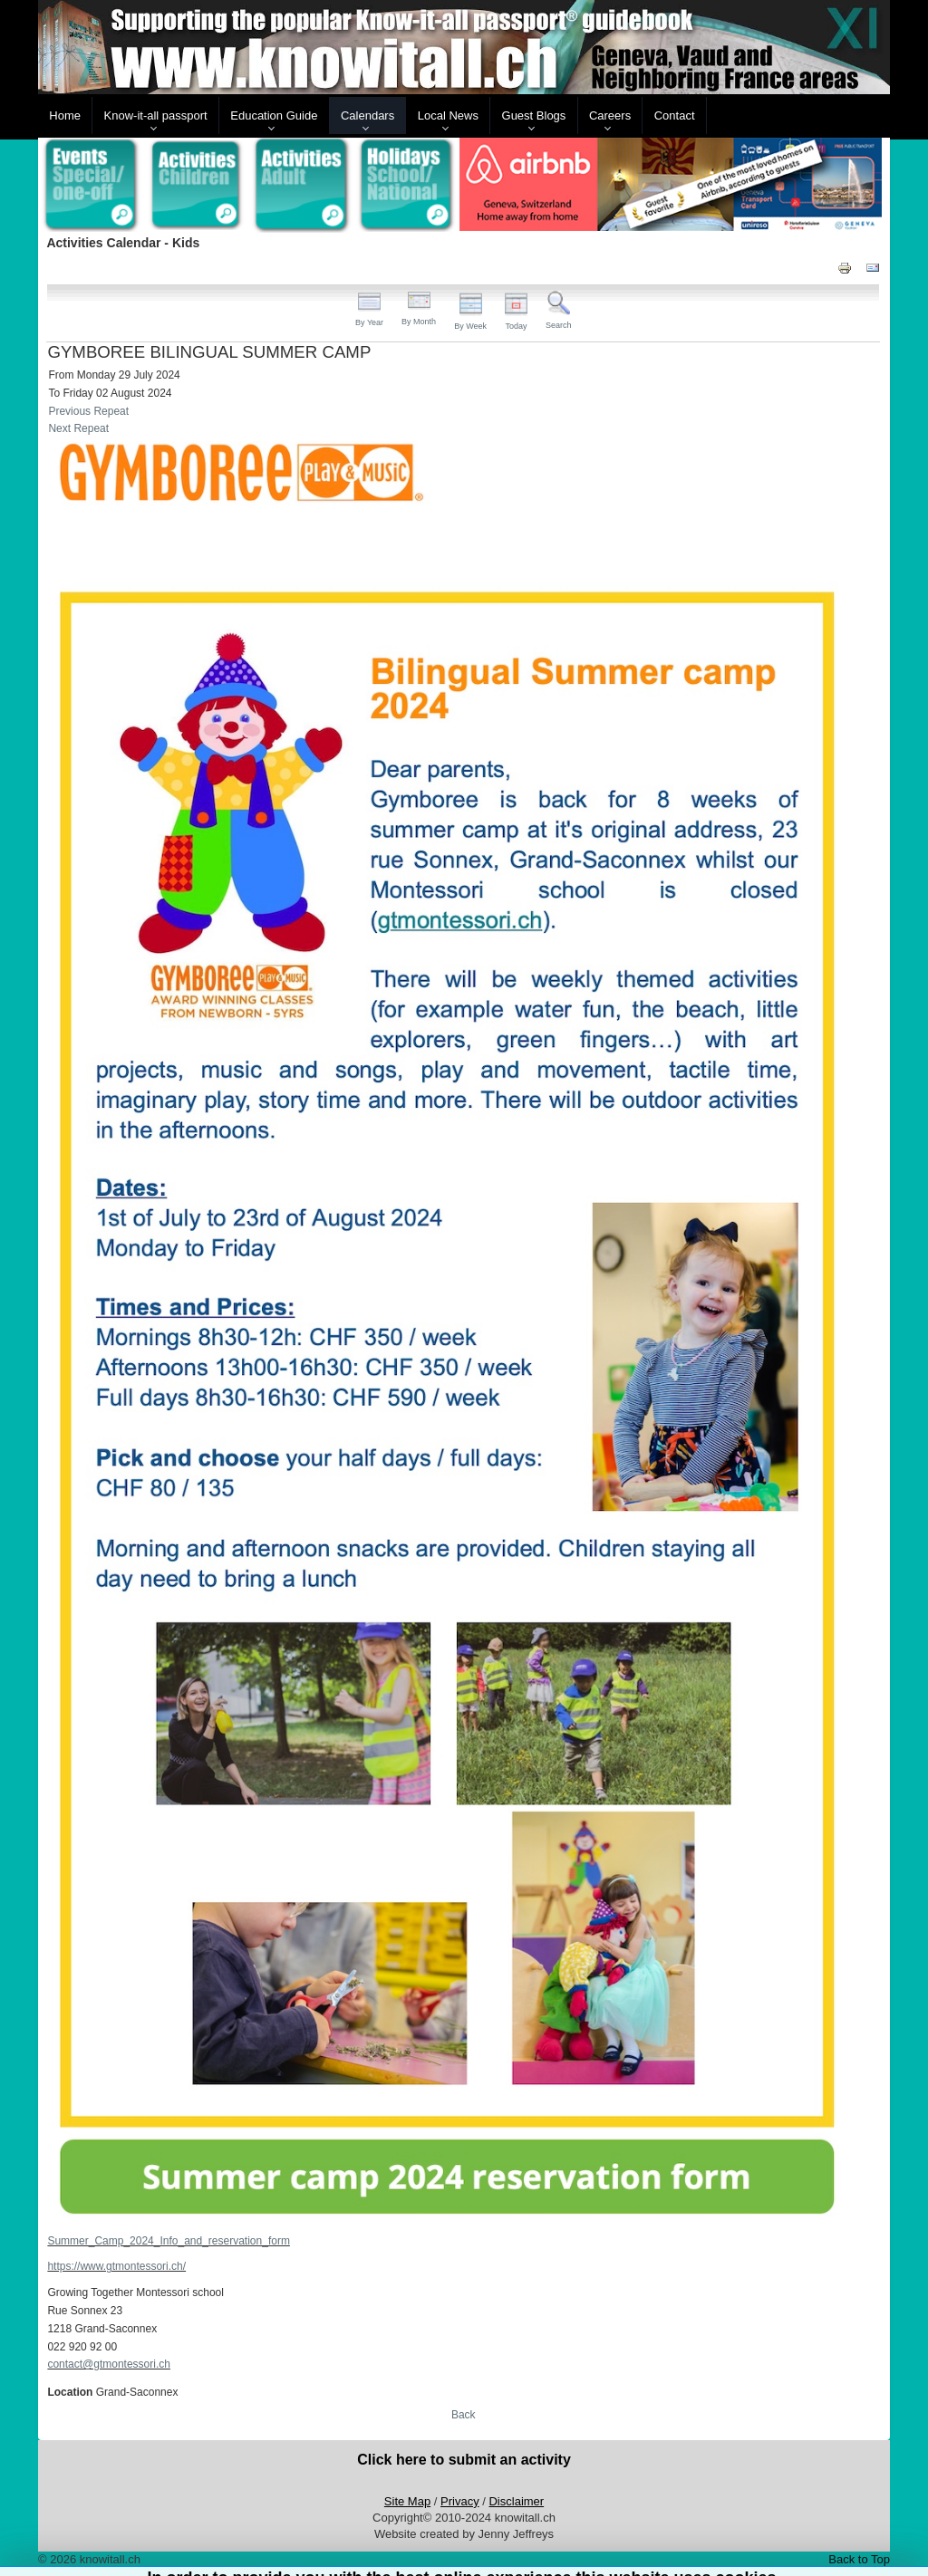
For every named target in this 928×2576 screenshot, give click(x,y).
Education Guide (273, 115)
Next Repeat (78, 428)
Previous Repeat (88, 411)
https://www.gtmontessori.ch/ (116, 2266)
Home (65, 115)
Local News (448, 115)
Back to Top (859, 2559)
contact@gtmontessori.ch (108, 2364)
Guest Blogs (534, 115)
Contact (674, 115)
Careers (610, 115)
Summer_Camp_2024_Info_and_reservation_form (168, 2241)
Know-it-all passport (156, 115)
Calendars (367, 115)
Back (463, 2414)
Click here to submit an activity (464, 2459)
